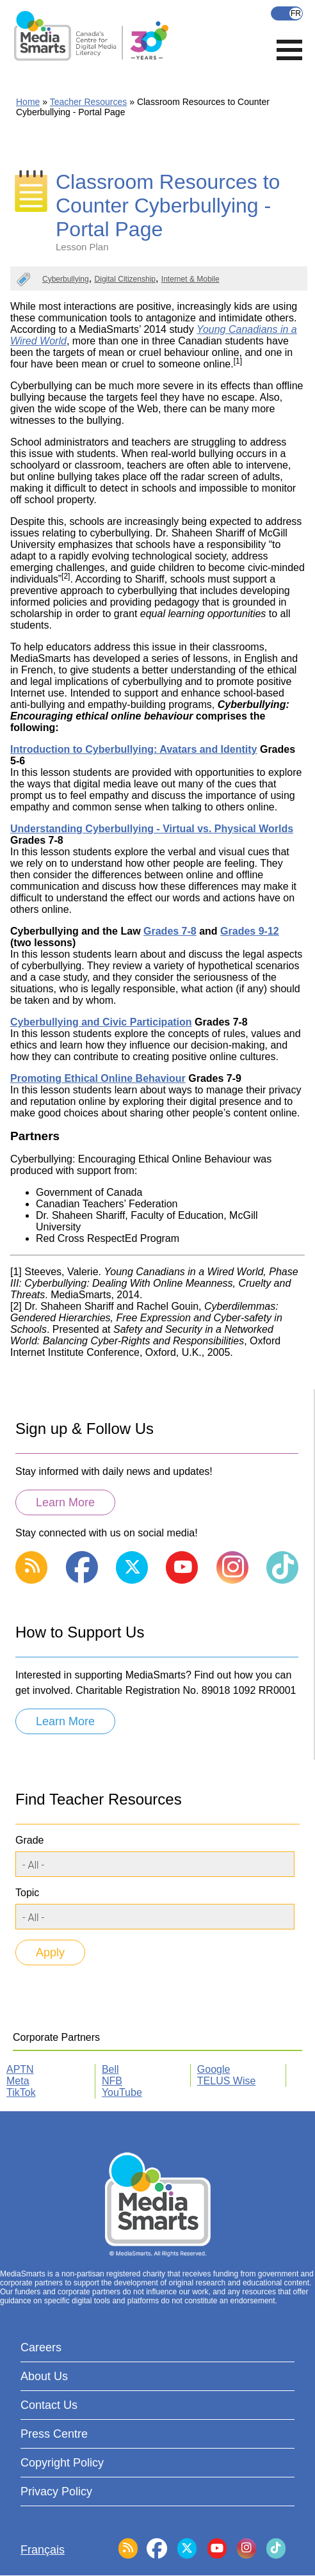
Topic (27, 1892)
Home (28, 102)
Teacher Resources (88, 102)
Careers (40, 2347)
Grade (29, 1840)
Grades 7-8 (170, 931)
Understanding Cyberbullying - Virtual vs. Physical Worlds (151, 828)
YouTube (122, 2092)
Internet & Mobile (190, 279)
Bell (110, 2069)
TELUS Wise (226, 2080)
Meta (17, 2080)
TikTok (21, 2092)
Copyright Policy (62, 2462)
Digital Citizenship (125, 279)
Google (213, 2069)
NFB (112, 2080)
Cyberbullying (65, 279)
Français (287, 13)
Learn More (65, 1502)
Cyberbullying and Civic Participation (101, 1022)
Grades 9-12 (249, 931)
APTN (20, 2069)
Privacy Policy (56, 2491)
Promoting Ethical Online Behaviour (98, 1078)
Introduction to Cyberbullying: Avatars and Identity (133, 749)
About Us (44, 2376)
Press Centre (54, 2433)
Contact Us (48, 2405)
